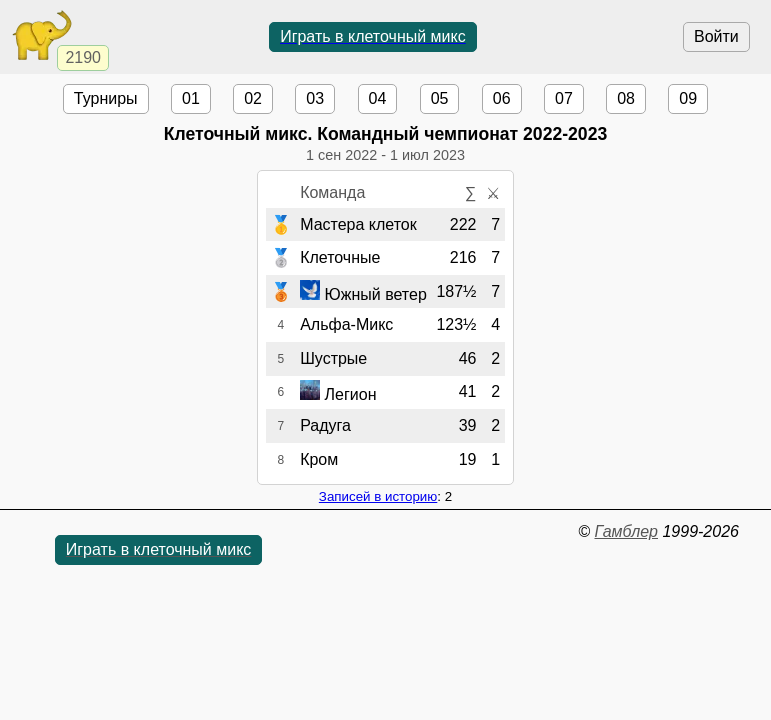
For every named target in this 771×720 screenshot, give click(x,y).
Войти (716, 36)
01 (191, 98)
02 (253, 98)
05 (440, 98)
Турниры (106, 98)
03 (315, 98)
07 (564, 98)
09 (688, 98)
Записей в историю (378, 496)
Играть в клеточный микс (373, 36)
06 (502, 98)
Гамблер (626, 531)
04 (378, 98)
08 (626, 98)
